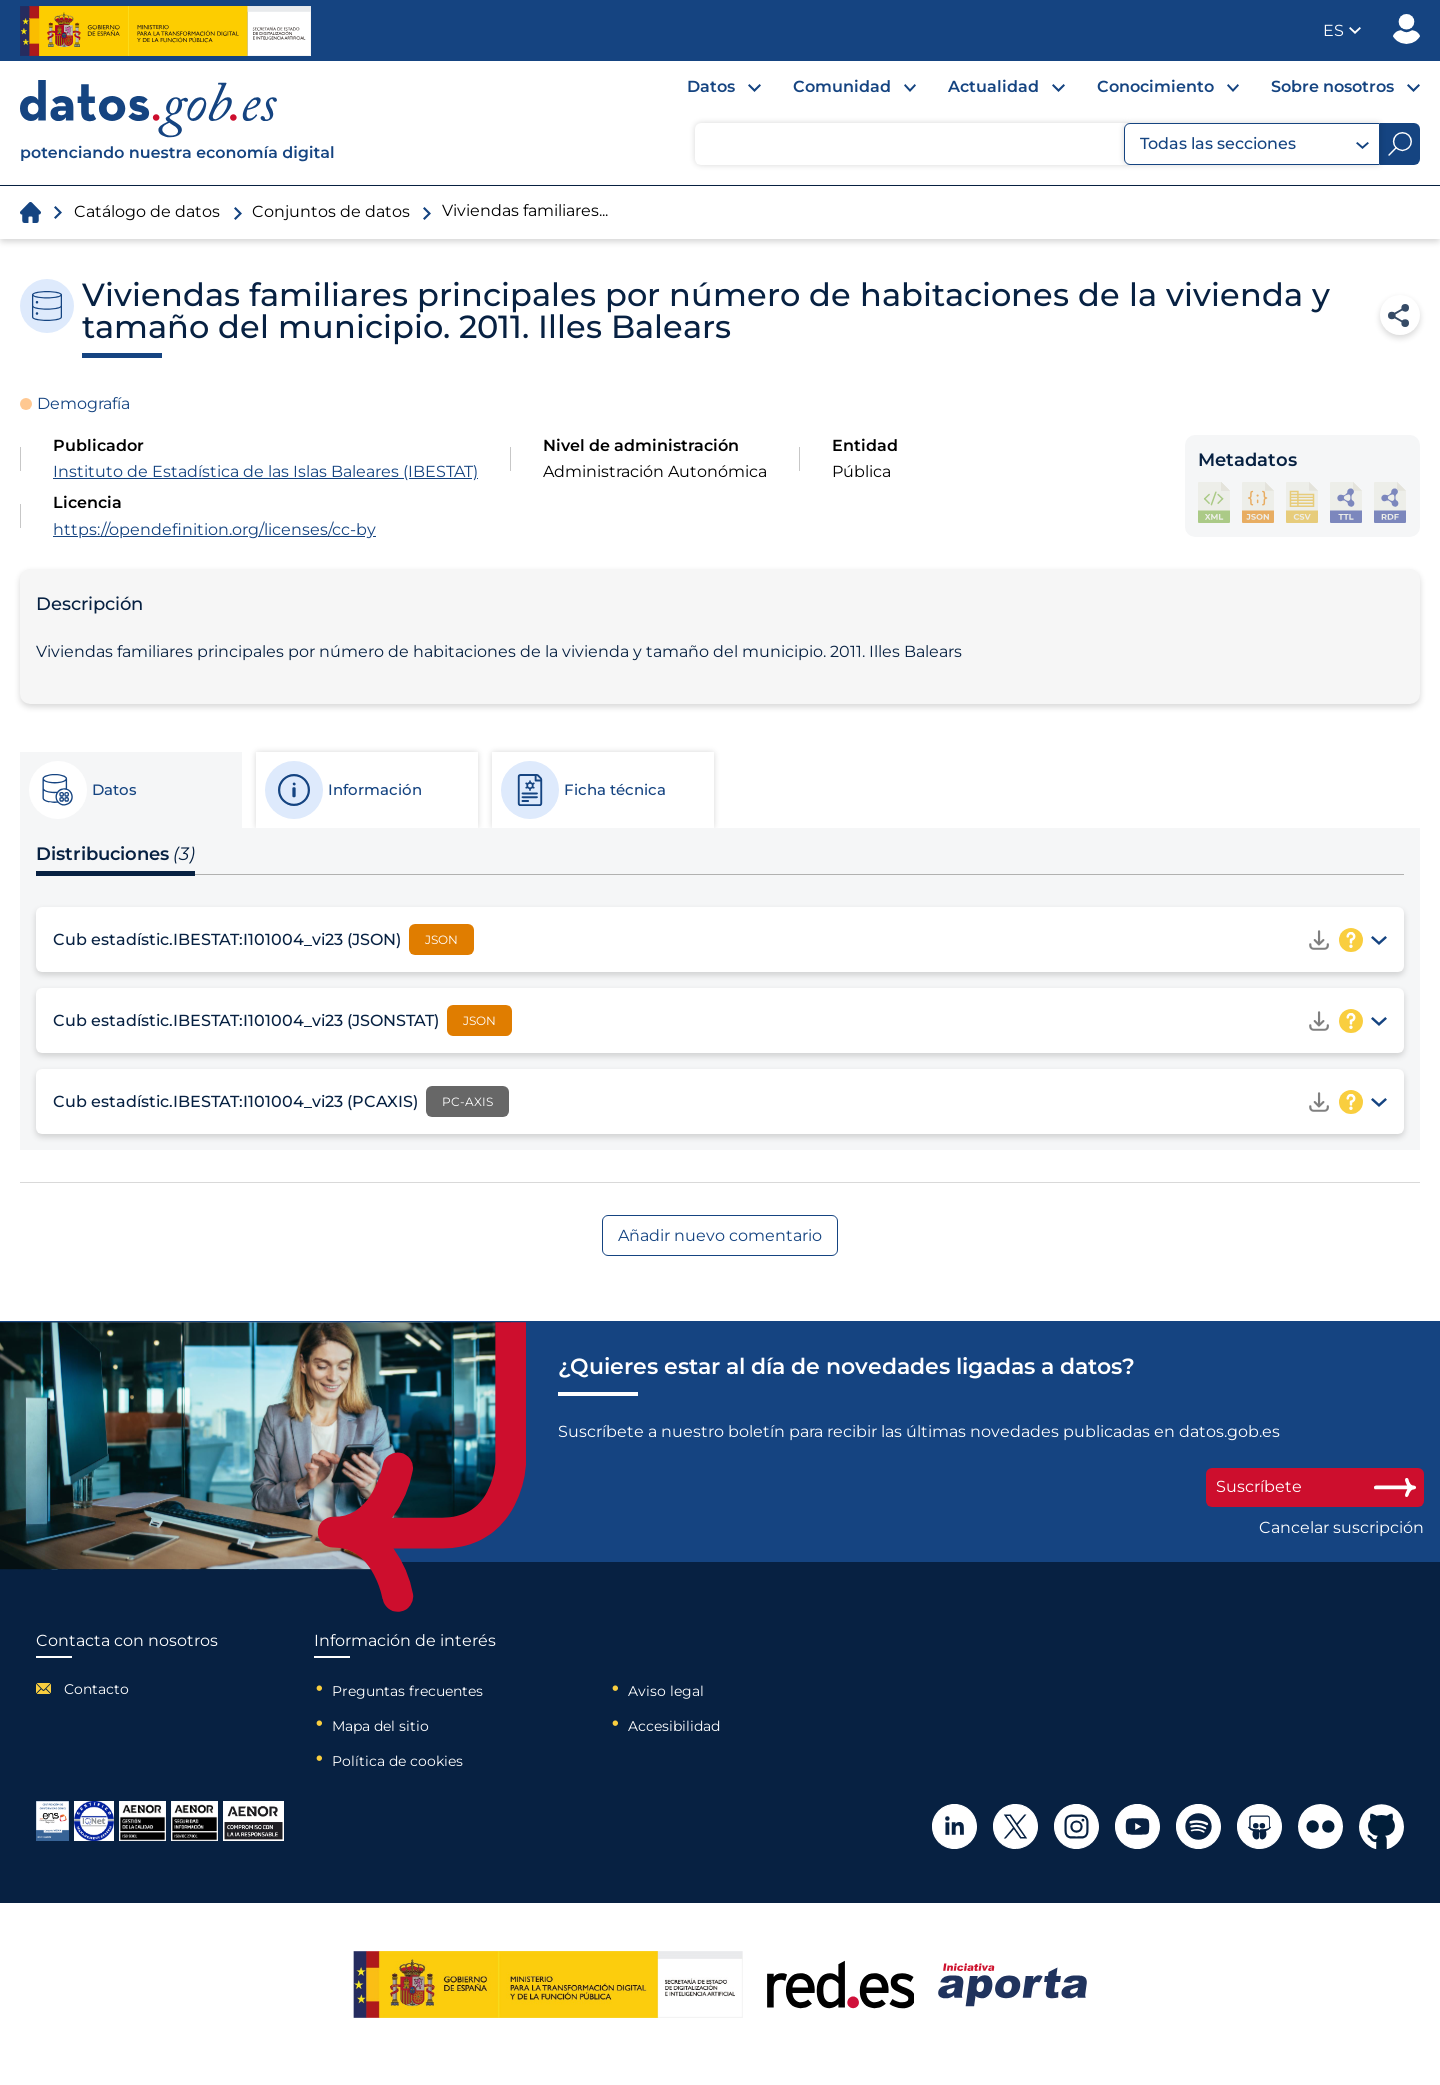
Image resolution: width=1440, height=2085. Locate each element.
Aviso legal (666, 1691)
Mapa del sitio (380, 1726)
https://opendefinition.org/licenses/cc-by (214, 529)
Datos (711, 86)
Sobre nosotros (1332, 86)
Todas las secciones (1254, 144)
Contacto (96, 1689)
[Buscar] (1400, 144)
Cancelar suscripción (1341, 1528)
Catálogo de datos (147, 211)
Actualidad (993, 86)
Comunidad (842, 86)
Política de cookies (397, 1761)
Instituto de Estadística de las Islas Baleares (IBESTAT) (265, 471)
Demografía (83, 403)
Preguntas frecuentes (407, 1691)
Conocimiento (1155, 86)
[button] (1342, 30)
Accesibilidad (674, 1726)
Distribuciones (115, 854)
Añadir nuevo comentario (720, 1235)
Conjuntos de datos (331, 211)
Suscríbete (1315, 1486)
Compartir (1400, 315)
